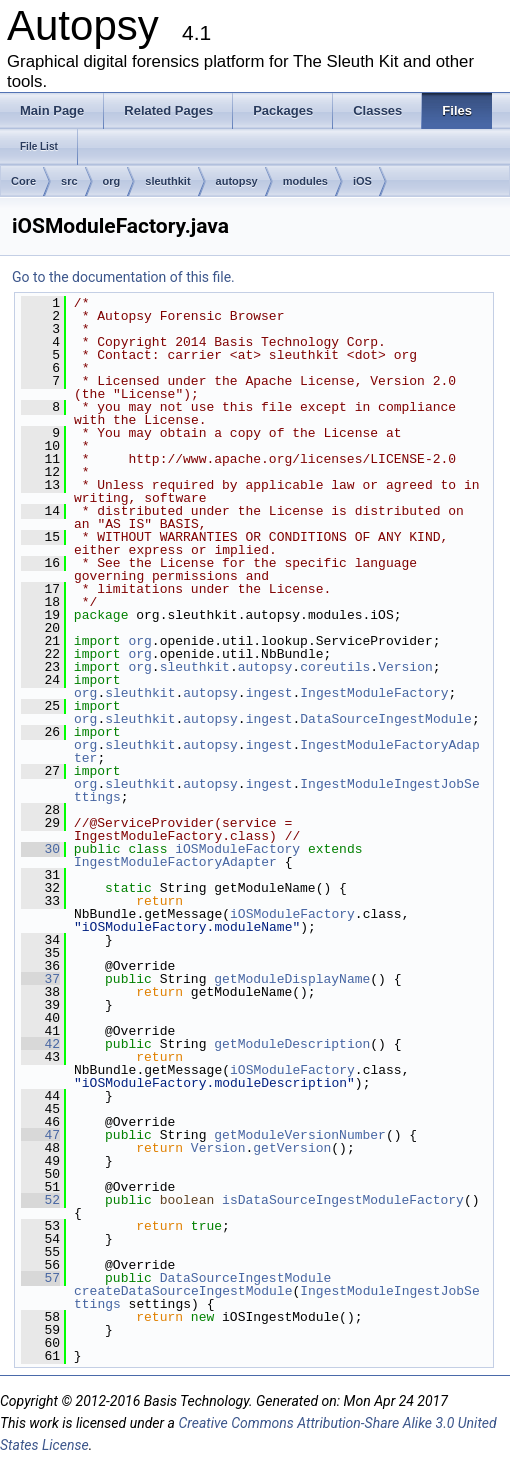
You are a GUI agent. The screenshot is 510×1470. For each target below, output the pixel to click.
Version (405, 667)
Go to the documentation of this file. (123, 277)
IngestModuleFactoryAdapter (175, 862)
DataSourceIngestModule (386, 719)
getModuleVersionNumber (300, 1135)
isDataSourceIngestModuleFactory (343, 1200)
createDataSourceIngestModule (183, 1291)
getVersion (292, 1148)
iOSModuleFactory (237, 849)
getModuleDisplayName (292, 979)
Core (23, 181)
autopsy (237, 181)
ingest (269, 693)
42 (40, 1044)
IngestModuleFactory (374, 693)
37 (40, 979)
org (112, 181)
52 (40, 1200)
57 (40, 1278)
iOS (362, 181)
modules (305, 181)
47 (40, 1135)
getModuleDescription (292, 1044)
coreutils (335, 667)
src (69, 181)
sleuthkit (167, 181)
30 (40, 849)
